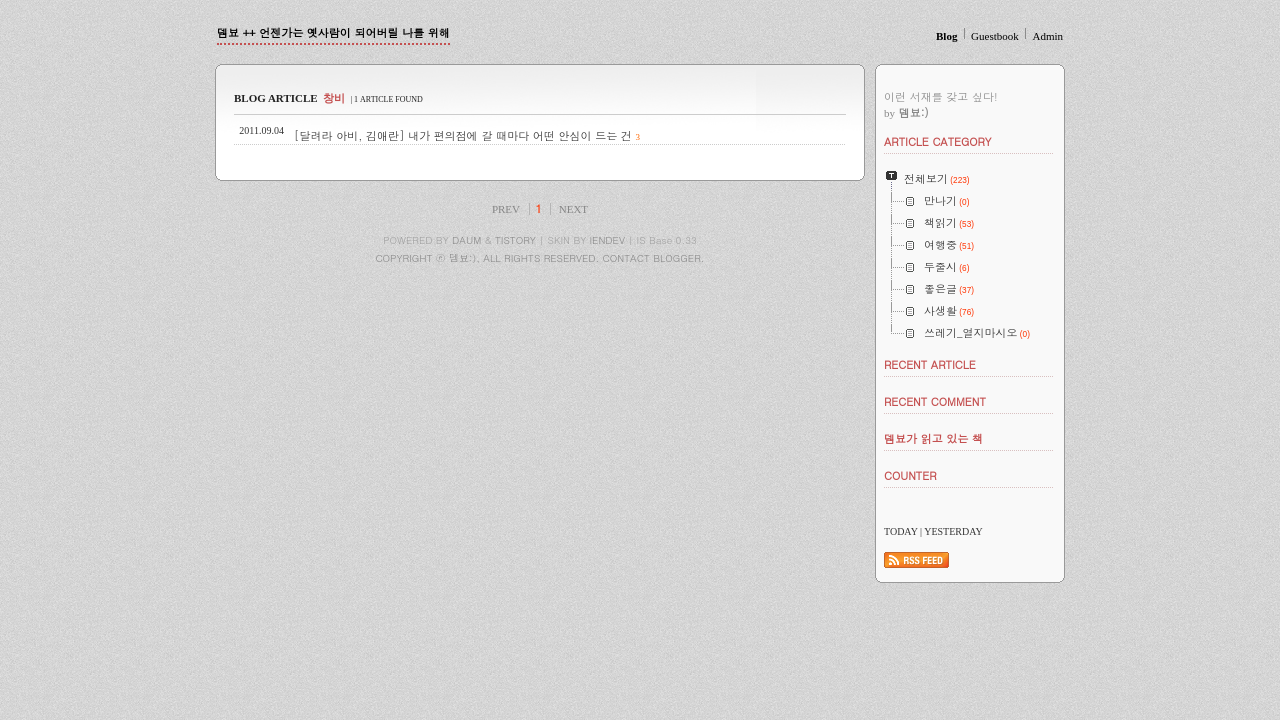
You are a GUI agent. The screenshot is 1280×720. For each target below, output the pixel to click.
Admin (1047, 36)
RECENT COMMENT (935, 401)
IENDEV (607, 240)
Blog (946, 36)
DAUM (466, 240)
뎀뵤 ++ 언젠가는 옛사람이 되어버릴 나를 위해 (333, 32)
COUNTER (910, 475)
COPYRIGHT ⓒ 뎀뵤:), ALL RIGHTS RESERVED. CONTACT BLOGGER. (539, 258)
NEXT (573, 209)
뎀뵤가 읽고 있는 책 (933, 438)
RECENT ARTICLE (930, 364)
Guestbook (995, 36)
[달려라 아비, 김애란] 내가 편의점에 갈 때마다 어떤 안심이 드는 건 (463, 135)
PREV (506, 209)
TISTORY (515, 240)
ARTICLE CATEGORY (937, 141)
